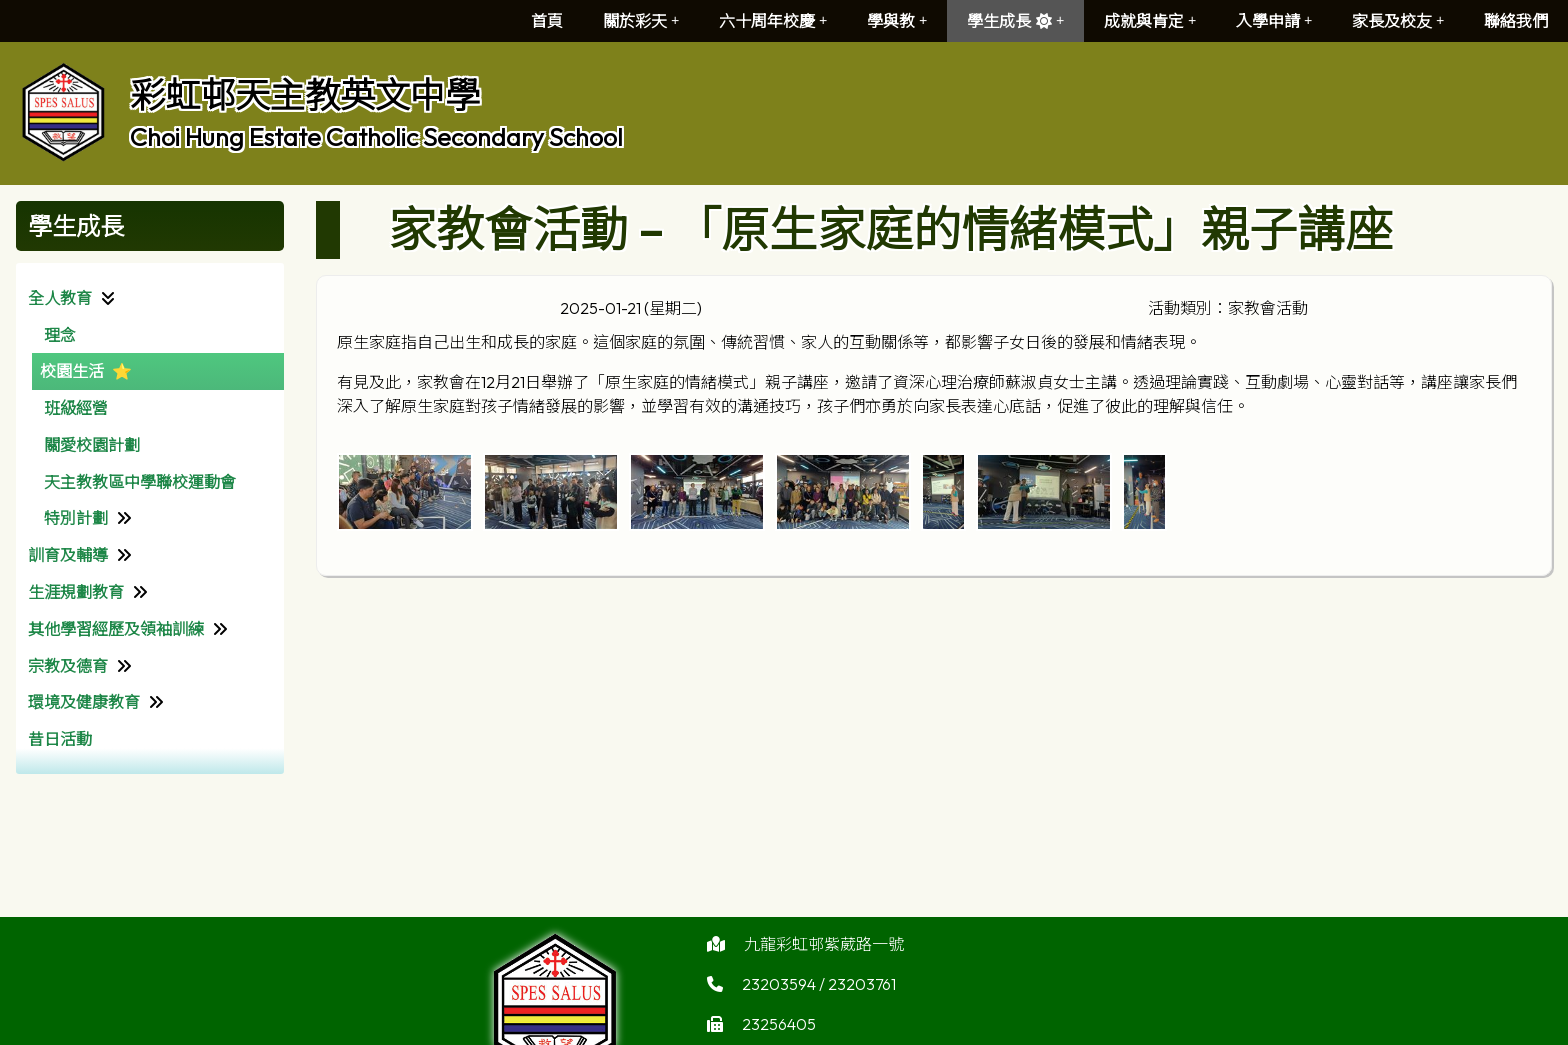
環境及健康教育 (84, 702)
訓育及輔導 (68, 555)
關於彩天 (641, 21)
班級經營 (76, 408)
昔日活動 (60, 739)
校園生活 (72, 371)
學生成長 (1015, 21)
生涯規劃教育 (76, 592)
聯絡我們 (1516, 21)
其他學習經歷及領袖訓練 (116, 629)
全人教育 (60, 298)
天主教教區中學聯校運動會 (140, 482)
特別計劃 (76, 518)
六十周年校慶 (773, 21)
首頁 (547, 21)
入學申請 (1274, 21)
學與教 (897, 21)
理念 (60, 335)
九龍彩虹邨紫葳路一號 (824, 954)
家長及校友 (1398, 21)
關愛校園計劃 (92, 445)
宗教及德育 (68, 666)
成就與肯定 (1150, 21)
